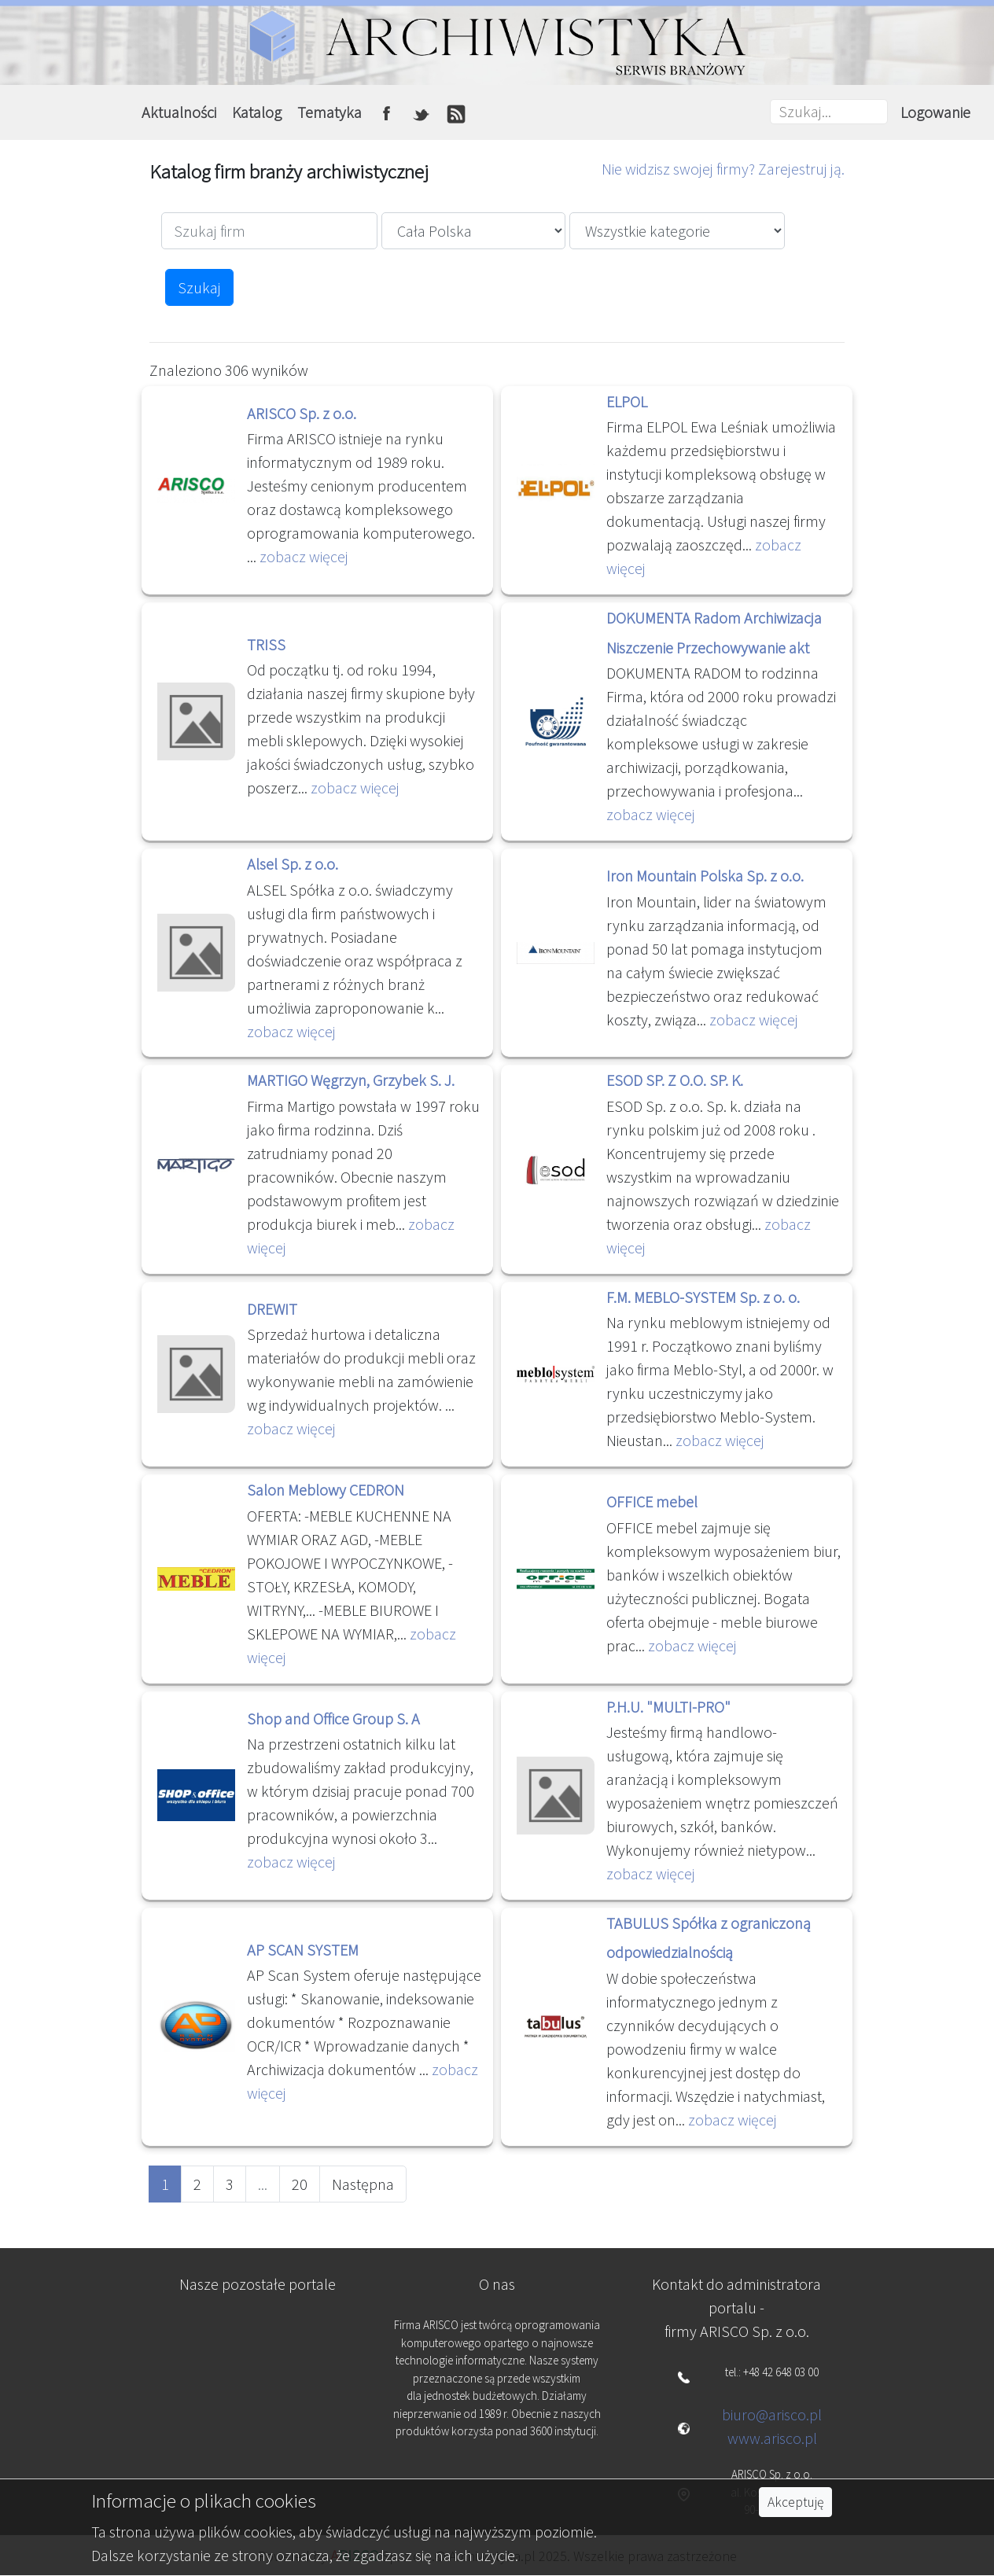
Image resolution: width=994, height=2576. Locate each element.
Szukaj (199, 287)
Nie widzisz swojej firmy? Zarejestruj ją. (723, 168)
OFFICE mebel (652, 1501)
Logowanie (935, 112)
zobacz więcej (304, 556)
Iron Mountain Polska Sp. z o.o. (705, 875)
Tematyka (329, 112)
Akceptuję (795, 2502)
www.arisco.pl (772, 2438)
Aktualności (179, 112)
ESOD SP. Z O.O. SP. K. (674, 1080)
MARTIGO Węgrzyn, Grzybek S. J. (351, 1080)
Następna (363, 2184)
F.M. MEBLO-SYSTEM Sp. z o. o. (703, 1297)
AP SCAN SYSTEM (303, 1950)
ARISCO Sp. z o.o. (301, 413)
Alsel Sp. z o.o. (292, 864)
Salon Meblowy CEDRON (325, 1490)
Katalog (257, 112)
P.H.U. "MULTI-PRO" (668, 1707)
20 (299, 2184)
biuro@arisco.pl (772, 2414)
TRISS (266, 644)
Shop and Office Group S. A (333, 1718)
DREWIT (272, 1309)
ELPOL (626, 401)
